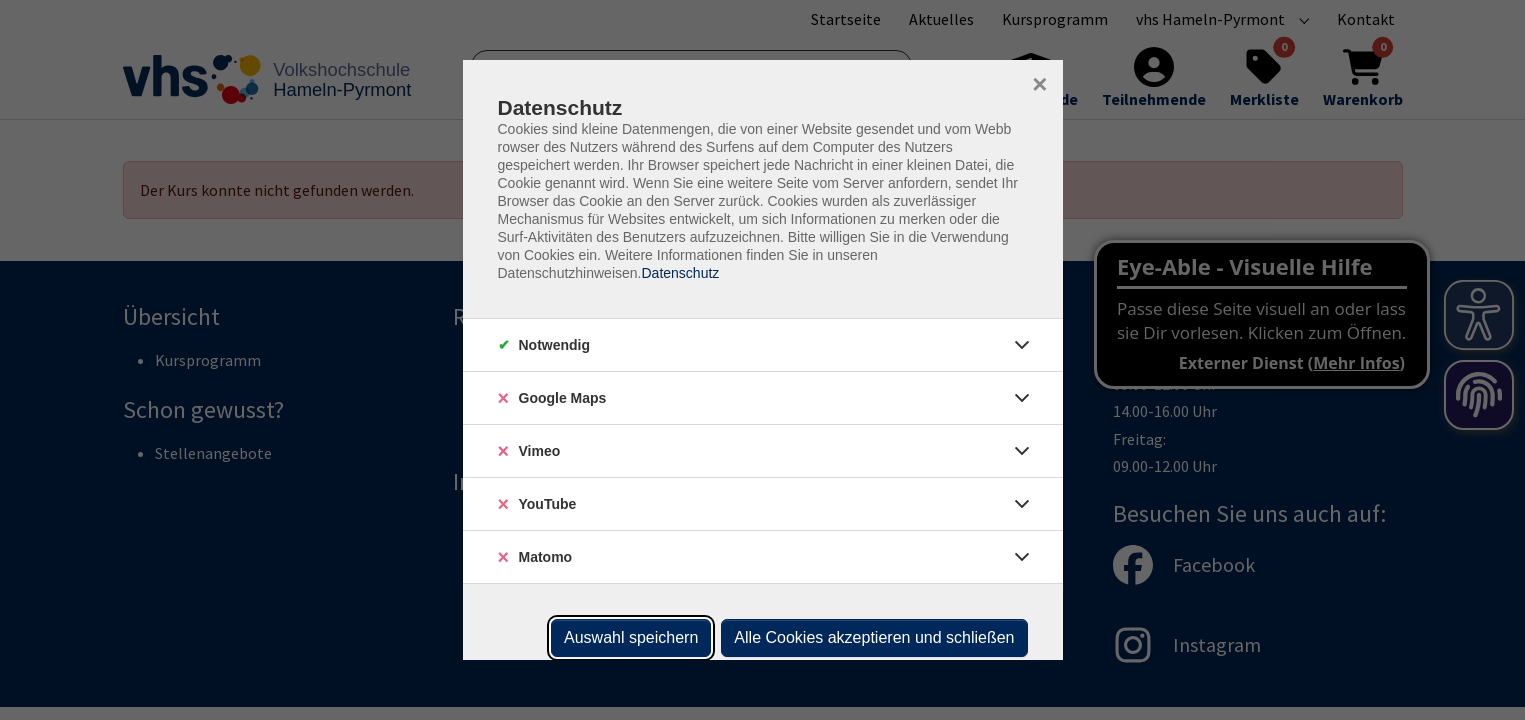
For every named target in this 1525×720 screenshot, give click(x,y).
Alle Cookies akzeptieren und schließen (874, 637)
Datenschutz (680, 273)
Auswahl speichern (631, 637)
